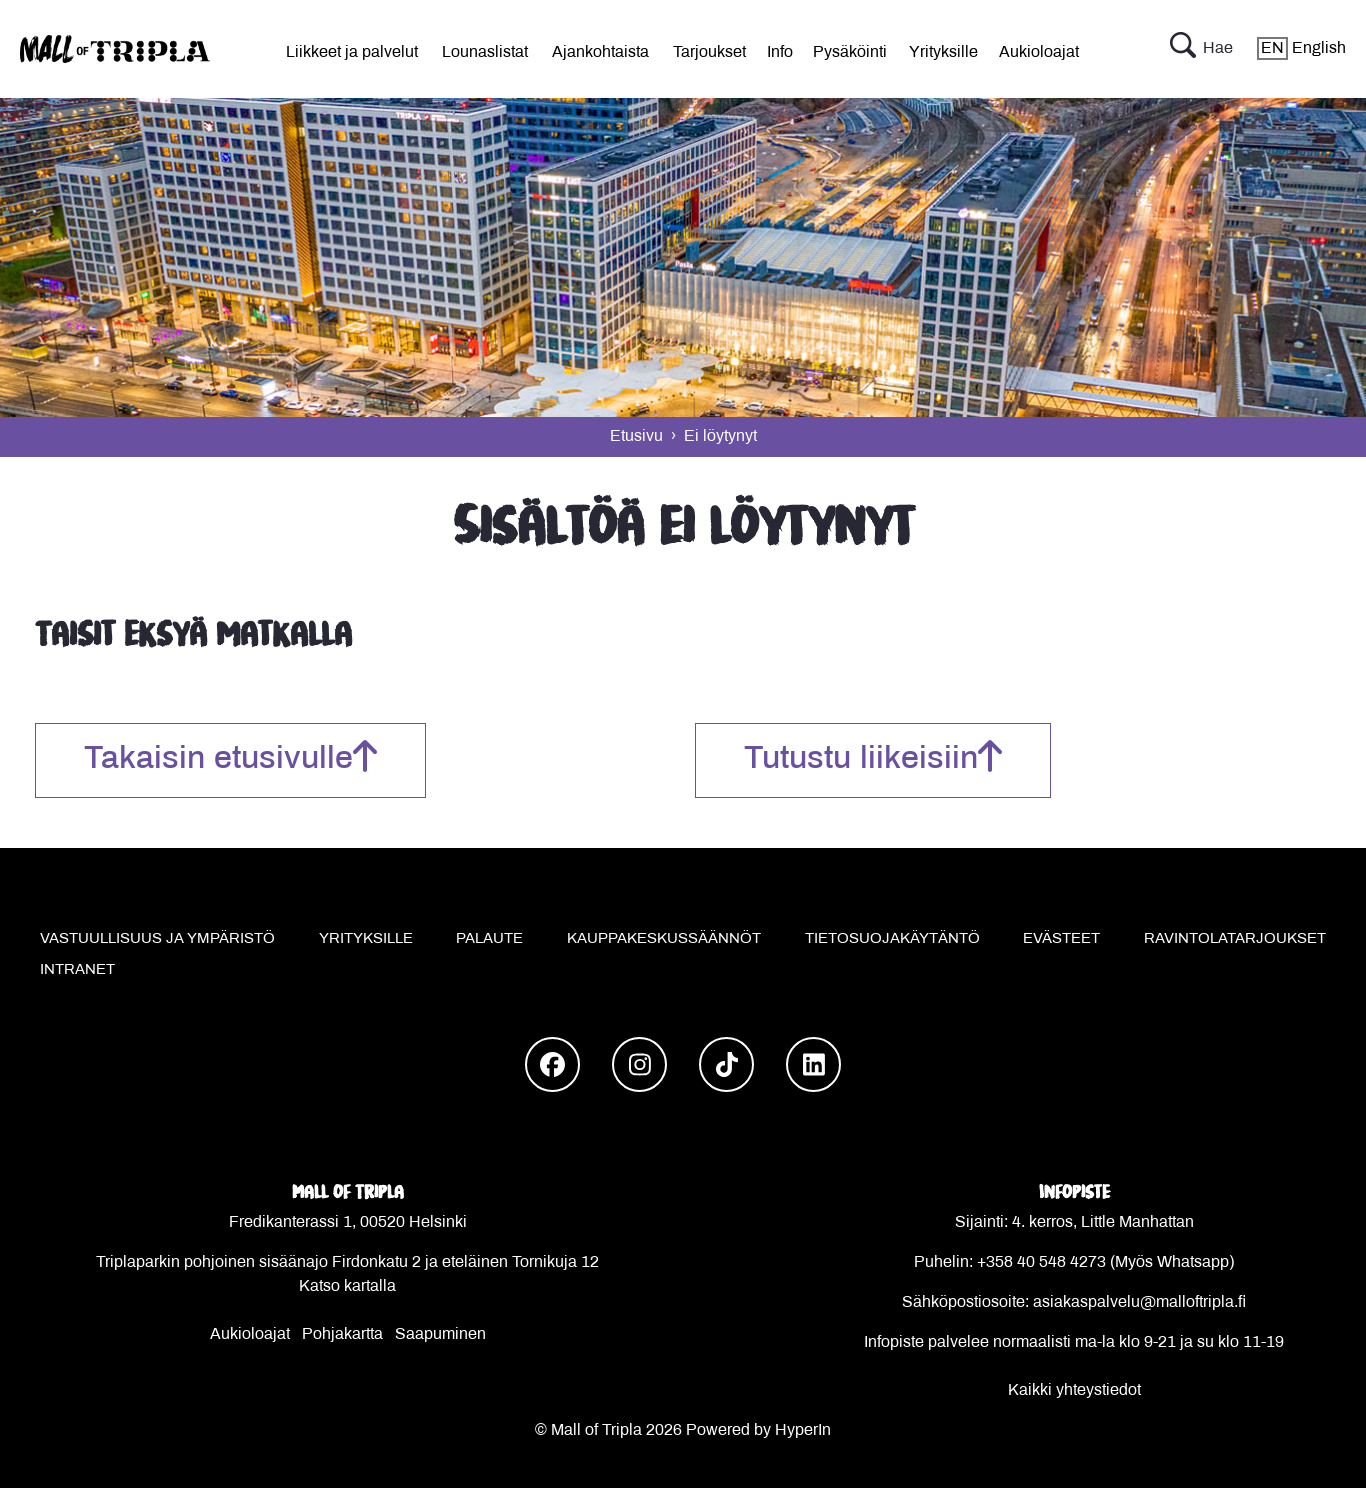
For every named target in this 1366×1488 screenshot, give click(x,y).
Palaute (489, 939)
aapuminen (446, 1334)
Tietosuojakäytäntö (892, 939)
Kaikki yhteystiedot (1074, 1390)
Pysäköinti (850, 52)
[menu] (352, 49)
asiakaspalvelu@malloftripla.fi (1139, 1302)
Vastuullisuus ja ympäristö (157, 939)
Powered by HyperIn (758, 1430)
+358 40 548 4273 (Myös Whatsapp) (1105, 1262)
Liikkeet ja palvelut (352, 52)
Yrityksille (943, 52)
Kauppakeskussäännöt (664, 939)
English (1301, 48)
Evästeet (1061, 939)
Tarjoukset (709, 52)
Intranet (77, 970)
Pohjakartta (342, 1334)
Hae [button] (1201, 49)
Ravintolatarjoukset (1235, 939)
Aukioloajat (1039, 52)
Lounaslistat (485, 52)
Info (780, 52)
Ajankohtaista (600, 52)
